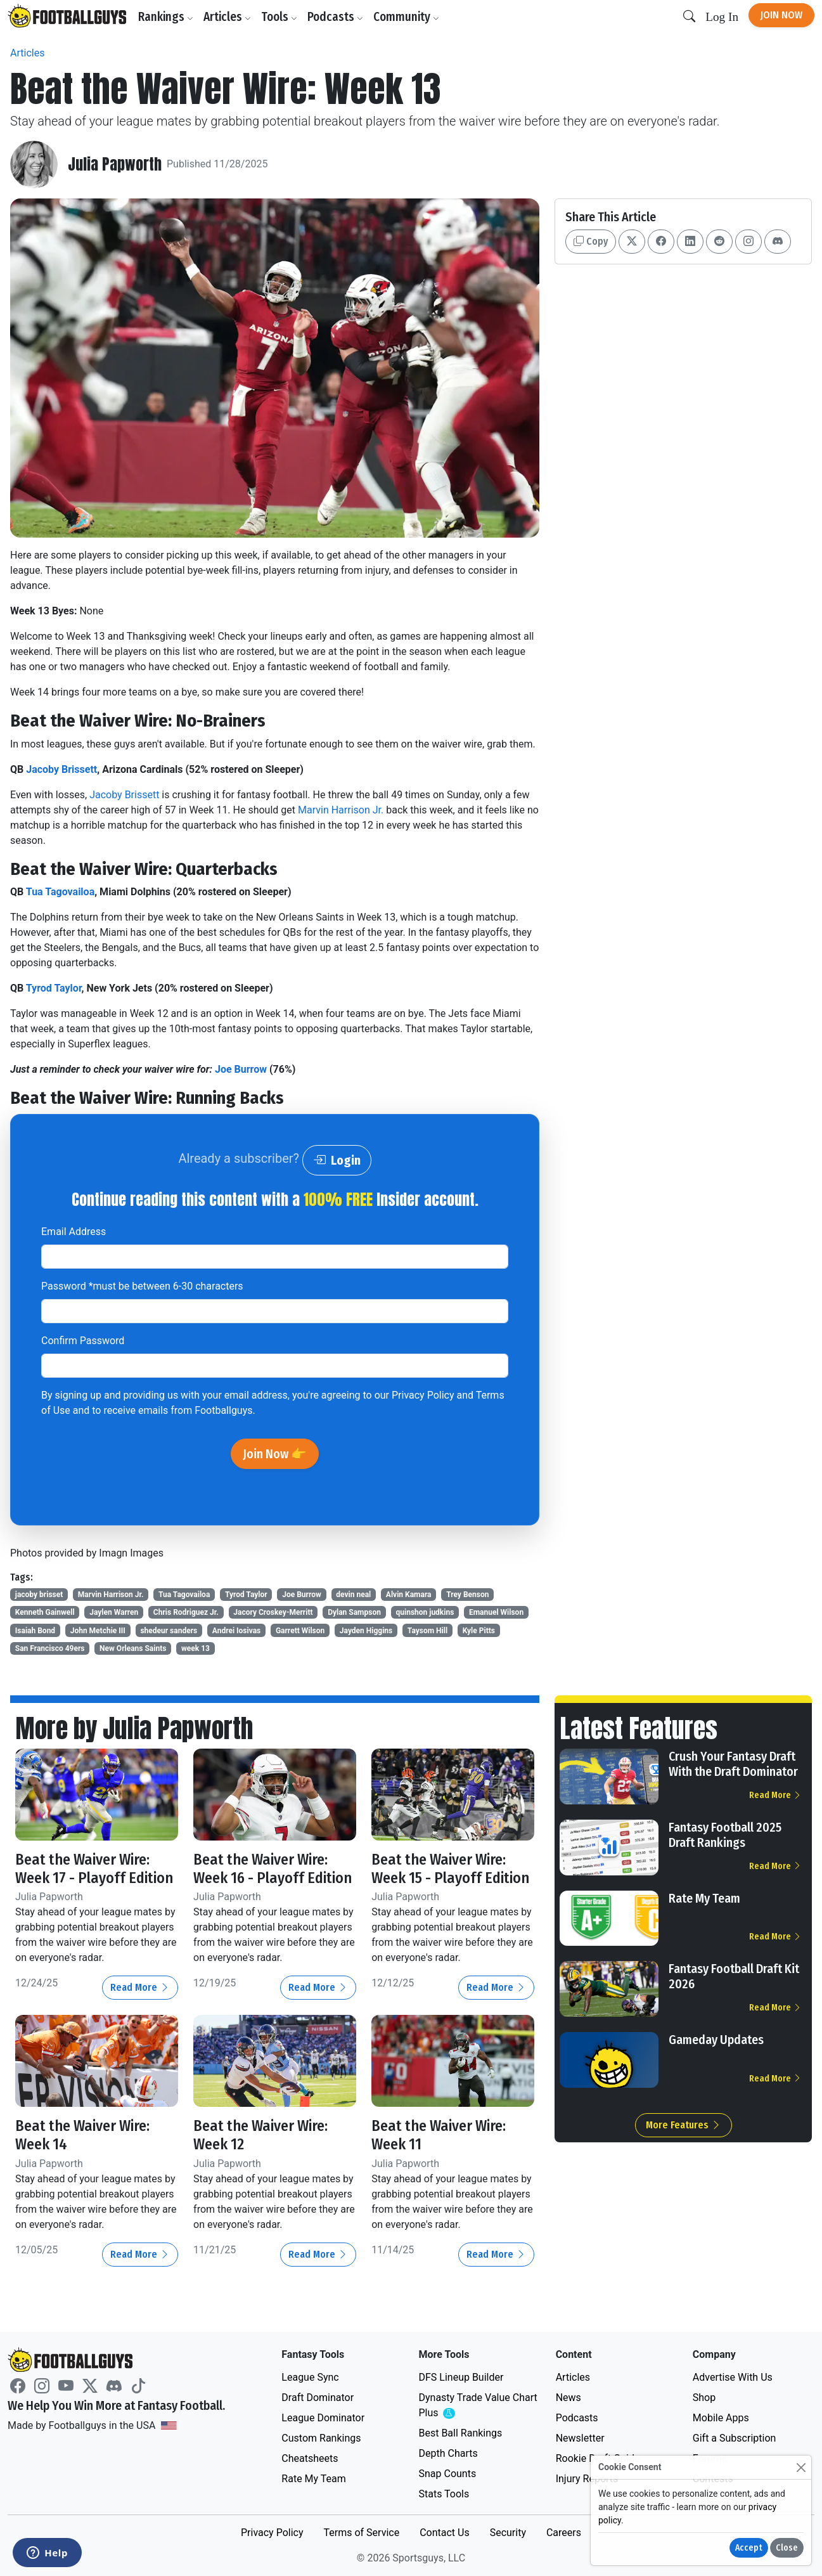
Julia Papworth (115, 164)
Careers (563, 2533)
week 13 (195, 1648)
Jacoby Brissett (61, 769)
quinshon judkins (425, 1612)
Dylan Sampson (354, 1612)
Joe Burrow (241, 1069)
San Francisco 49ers (50, 1648)
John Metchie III (97, 1630)
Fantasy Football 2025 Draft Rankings (725, 1835)
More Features (683, 2125)
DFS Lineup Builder (460, 2377)
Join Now (781, 15)
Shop (704, 2398)
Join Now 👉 (275, 1453)
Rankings (165, 17)
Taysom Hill (427, 1630)
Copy (591, 241)
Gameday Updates (716, 2039)
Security (508, 2533)
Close (787, 2547)
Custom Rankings (321, 2438)
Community (406, 17)
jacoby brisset (39, 1594)
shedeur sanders (168, 1630)
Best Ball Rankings (460, 2433)
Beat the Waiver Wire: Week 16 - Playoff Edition (272, 1869)
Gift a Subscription (734, 2438)
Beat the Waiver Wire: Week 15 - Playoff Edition (450, 1869)
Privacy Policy (423, 1395)
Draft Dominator (317, 2398)
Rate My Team (704, 1898)
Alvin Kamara (409, 1594)
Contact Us (445, 2533)
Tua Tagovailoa (60, 892)
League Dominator (322, 2418)
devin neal (353, 1594)
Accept (748, 2547)
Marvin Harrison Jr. (342, 810)
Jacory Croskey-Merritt (272, 1612)
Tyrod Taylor (54, 988)
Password (142, 1286)
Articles (227, 17)
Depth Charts (447, 2453)
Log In (721, 16)
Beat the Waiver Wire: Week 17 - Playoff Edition (94, 1869)
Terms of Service (361, 2533)
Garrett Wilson (300, 1630)
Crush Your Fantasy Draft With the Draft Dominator (733, 1764)
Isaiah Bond (35, 1630)
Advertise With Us (733, 2377)
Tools (279, 17)
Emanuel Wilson (496, 1612)
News (568, 2398)
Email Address (73, 1232)
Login (337, 1160)
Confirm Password (82, 1341)
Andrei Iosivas (236, 1630)
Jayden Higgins (366, 1630)
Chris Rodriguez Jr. (186, 1612)
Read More (140, 1987)
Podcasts (335, 17)
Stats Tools (443, 2494)
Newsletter (580, 2438)
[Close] (800, 2467)
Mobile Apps (721, 2418)
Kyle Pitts (479, 1630)
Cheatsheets (309, 2458)
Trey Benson (467, 1594)
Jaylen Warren (113, 1612)
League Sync (309, 2377)
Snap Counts (447, 2474)
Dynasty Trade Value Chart (477, 2406)
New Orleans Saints (133, 1648)
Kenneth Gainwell (45, 1612)
